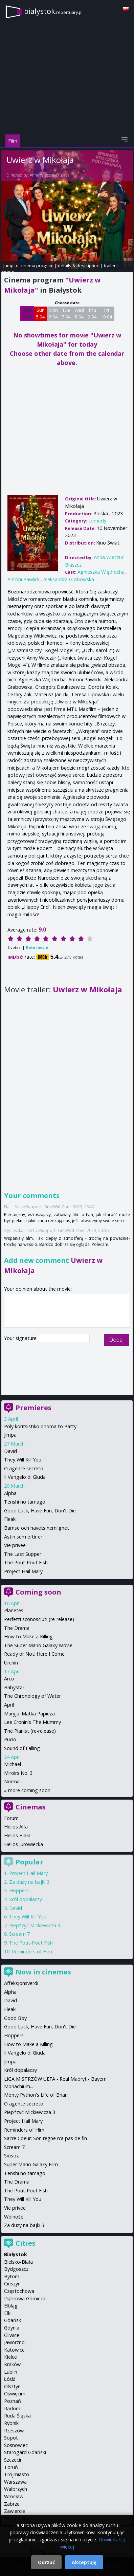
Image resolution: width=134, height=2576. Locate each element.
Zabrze (12, 2504)
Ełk (7, 2313)
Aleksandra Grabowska (68, 579)
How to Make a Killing (28, 1636)
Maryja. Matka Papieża (29, 1713)
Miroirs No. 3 (18, 1773)
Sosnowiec (16, 2445)
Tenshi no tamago (24, 1501)
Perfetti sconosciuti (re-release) (39, 1619)
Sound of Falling (22, 1748)
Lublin (10, 2372)
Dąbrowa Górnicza (24, 2298)
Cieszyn (12, 2283)
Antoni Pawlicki (24, 579)
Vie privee (15, 1545)
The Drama (16, 1628)
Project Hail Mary (23, 1571)
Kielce (10, 2357)
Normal (12, 1781)
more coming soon (29, 1790)
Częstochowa (19, 2291)
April (9, 1704)
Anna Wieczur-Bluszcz (49, 175)
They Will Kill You (22, 1459)
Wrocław (13, 2496)
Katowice (14, 2350)
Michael (12, 1764)
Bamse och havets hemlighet (36, 1528)
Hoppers (19, 1890)
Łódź (9, 2379)
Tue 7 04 (66, 313)
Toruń (11, 2467)
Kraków (12, 2364)
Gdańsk (12, 2320)
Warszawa (15, 2482)
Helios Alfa (16, 1826)
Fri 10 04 (106, 313)
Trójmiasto (16, 2474)
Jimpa (10, 1435)
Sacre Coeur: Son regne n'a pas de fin (45, 2138)
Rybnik (11, 2423)
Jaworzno (14, 2342)
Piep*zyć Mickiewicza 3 (34, 1925)
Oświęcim (14, 2393)
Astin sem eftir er (23, 1536)
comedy (97, 520)
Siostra (12, 2155)
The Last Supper (22, 1554)
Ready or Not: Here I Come (34, 1654)
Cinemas (31, 1806)
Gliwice (11, 2335)
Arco (9, 1678)
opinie (7, 272)
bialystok (53, 11)
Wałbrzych (15, 2489)
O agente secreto (23, 1468)
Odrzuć (46, 2562)
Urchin (11, 1662)
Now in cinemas (43, 1971)
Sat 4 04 (26, 313)
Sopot (11, 2437)
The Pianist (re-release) (30, 1731)
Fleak (10, 1519)
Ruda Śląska (17, 2415)
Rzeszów (14, 2430)
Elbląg (11, 2305)
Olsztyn (12, 2386)
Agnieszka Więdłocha (101, 572)
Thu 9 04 (92, 313)
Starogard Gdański (25, 2452)
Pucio (10, 1739)
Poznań (12, 2401)
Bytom (11, 2276)
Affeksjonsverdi (21, 1983)
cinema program (37, 265)
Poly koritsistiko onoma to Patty (40, 1426)
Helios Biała (17, 1835)
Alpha (10, 1493)
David (10, 1451)
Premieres (33, 1407)
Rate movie (37, 947)
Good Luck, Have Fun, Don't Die (40, 1510)
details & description (78, 265)
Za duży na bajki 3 (29, 1882)
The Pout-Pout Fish (26, 1562)
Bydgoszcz (16, 2269)
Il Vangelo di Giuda (25, 1477)
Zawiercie (14, 2511)
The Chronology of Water (32, 1696)
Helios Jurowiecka (23, 1844)
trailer (110, 265)
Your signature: (21, 1338)
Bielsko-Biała (18, 2262)
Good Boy (15, 2018)
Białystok (15, 2254)
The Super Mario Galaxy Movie (38, 1645)
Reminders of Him (32, 1951)
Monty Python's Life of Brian (36, 2095)
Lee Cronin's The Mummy (32, 1722)
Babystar (14, 1687)
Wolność (13, 2216)
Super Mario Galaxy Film (31, 2164)
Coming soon (38, 1592)
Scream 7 (19, 1934)
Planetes (13, 1610)
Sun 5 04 (40, 313)
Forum (11, 1818)
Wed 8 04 (79, 313)
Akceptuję (84, 2562)
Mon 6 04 (53, 313)
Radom (12, 2408)
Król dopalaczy (25, 1899)
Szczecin (13, 2460)
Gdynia (11, 2327)
